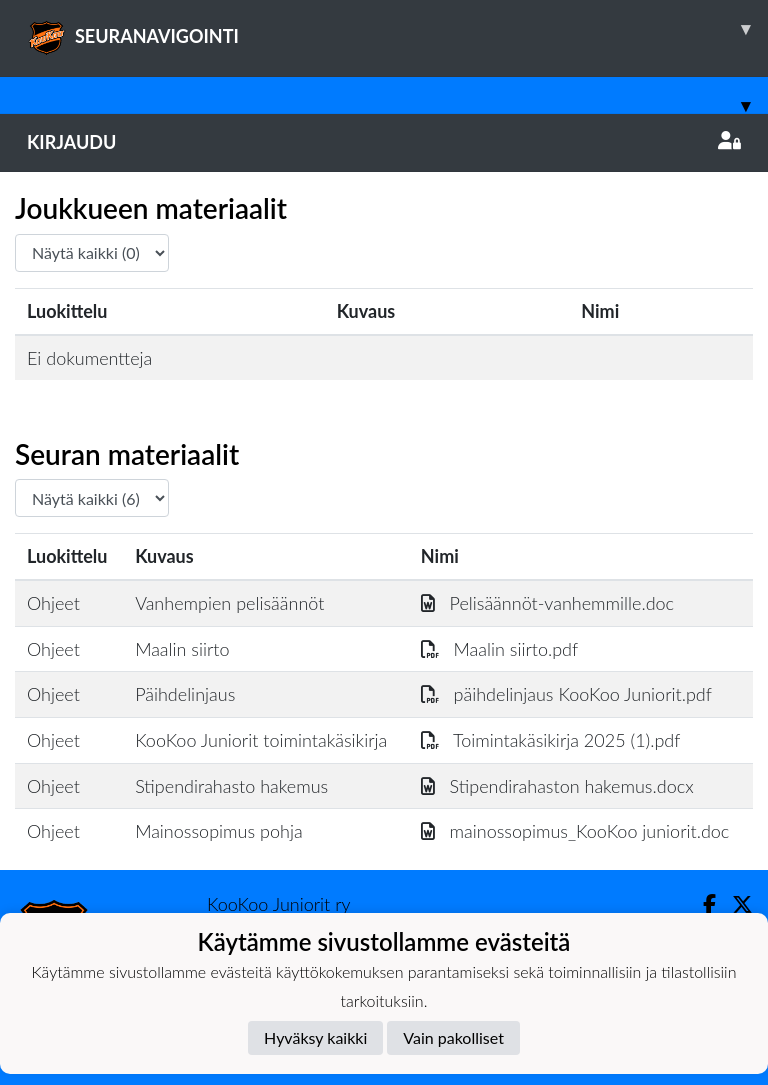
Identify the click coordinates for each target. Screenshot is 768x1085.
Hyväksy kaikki (315, 1037)
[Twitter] (734, 904)
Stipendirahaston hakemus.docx (557, 786)
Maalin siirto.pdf (499, 649)
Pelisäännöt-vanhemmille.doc (547, 603)
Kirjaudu (384, 142)
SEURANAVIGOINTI (397, 29)
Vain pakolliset (453, 1037)
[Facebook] (701, 904)
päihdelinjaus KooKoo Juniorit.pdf (566, 694)
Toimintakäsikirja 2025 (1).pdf (551, 740)
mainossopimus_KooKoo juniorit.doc (575, 831)
